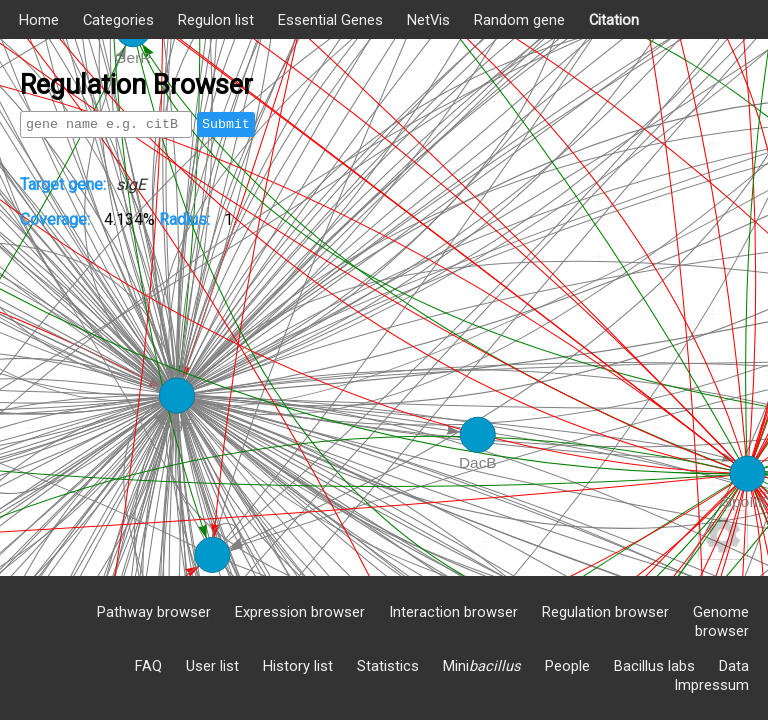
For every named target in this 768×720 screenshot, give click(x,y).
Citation (614, 20)
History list (298, 666)
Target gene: (63, 184)
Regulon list (216, 20)
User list (212, 666)
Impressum (711, 685)
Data (734, 666)
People (567, 666)
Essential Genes (330, 20)
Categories (118, 20)
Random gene (519, 20)
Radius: (186, 219)
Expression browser (300, 612)
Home (39, 20)
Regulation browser (605, 612)
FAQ (148, 666)
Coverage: (57, 219)
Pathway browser (154, 612)
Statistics (388, 666)
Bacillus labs (654, 666)
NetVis (428, 20)
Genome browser (721, 621)
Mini (482, 666)
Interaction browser (453, 612)
